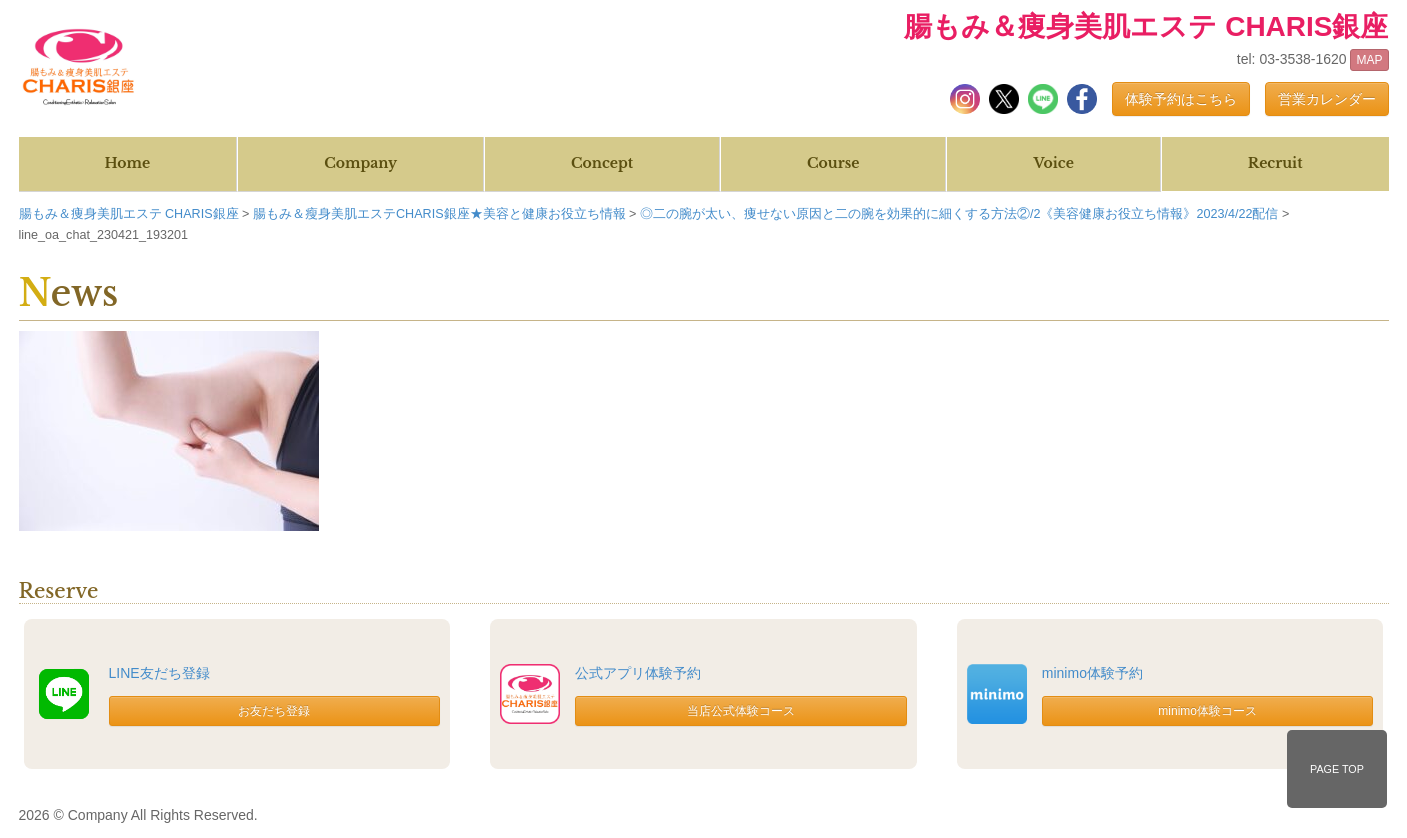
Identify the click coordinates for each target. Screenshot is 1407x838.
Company (360, 163)
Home (127, 163)
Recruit (1275, 163)
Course (833, 163)
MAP (1369, 60)
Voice (1053, 163)
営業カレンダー (1327, 99)
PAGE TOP (1337, 769)
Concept (602, 163)
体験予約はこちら (1181, 99)
